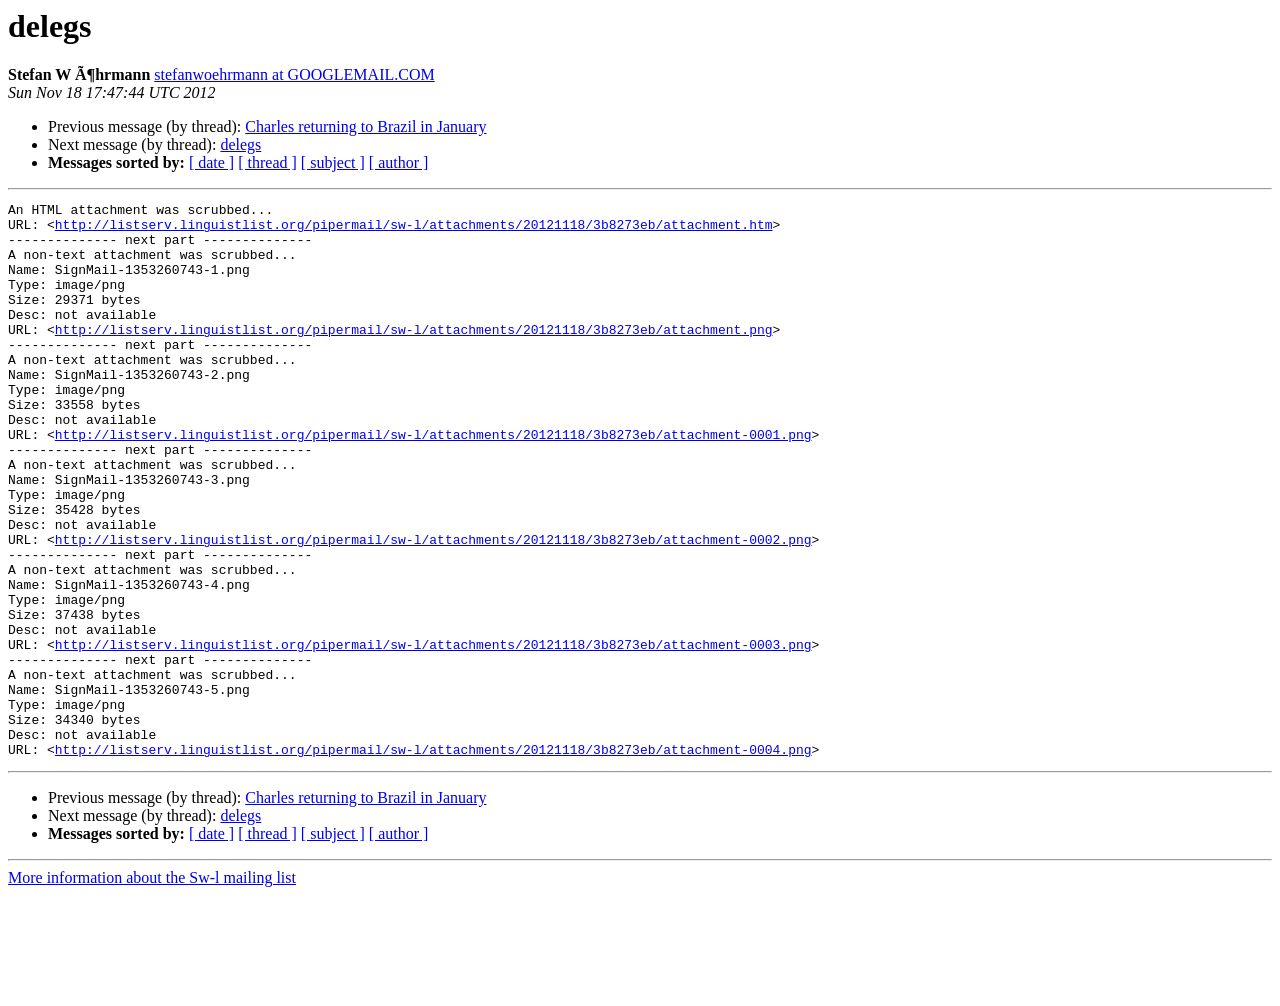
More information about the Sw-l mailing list (152, 988)
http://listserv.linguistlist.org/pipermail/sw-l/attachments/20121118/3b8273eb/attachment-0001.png (433, 482)
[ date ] (211, 162)
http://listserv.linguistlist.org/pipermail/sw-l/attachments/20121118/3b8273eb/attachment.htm (414, 230)
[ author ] (399, 162)
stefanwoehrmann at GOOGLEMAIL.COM (294, 74)
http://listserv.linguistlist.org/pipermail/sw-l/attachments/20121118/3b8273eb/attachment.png (414, 356)
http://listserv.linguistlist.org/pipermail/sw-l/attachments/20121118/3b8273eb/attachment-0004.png (433, 860)
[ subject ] (333, 162)
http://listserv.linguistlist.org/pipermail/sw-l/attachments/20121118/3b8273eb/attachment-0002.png (433, 608)
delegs (240, 144)
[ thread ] (267, 162)
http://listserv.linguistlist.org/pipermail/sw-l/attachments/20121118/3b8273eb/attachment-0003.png (433, 734)
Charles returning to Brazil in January (365, 126)
